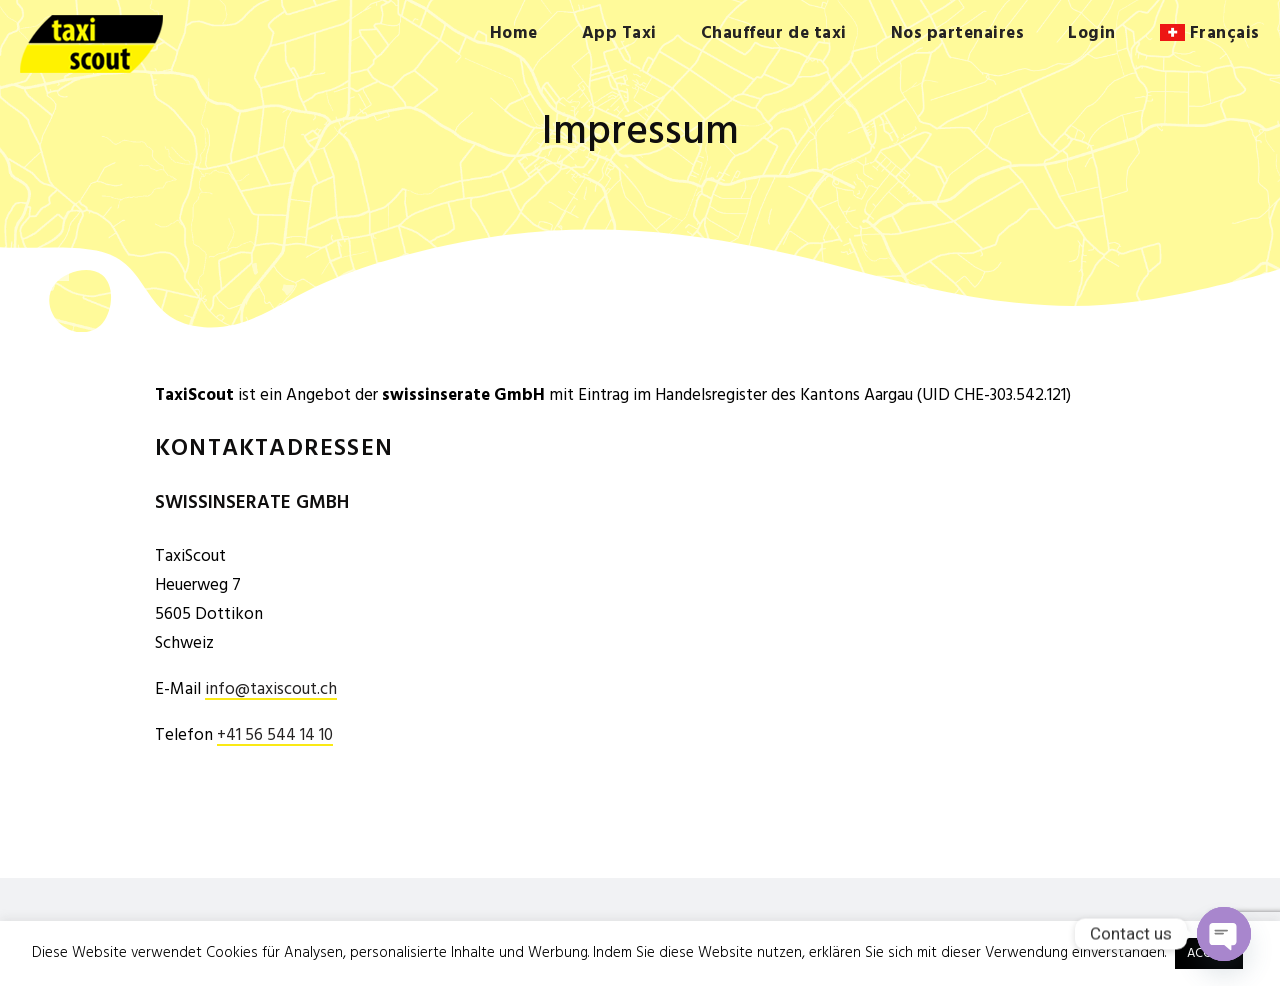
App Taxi (619, 33)
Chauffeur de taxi (774, 33)
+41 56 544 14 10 (275, 736)
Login (1092, 33)
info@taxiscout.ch (271, 690)
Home (514, 33)
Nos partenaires (958, 33)
